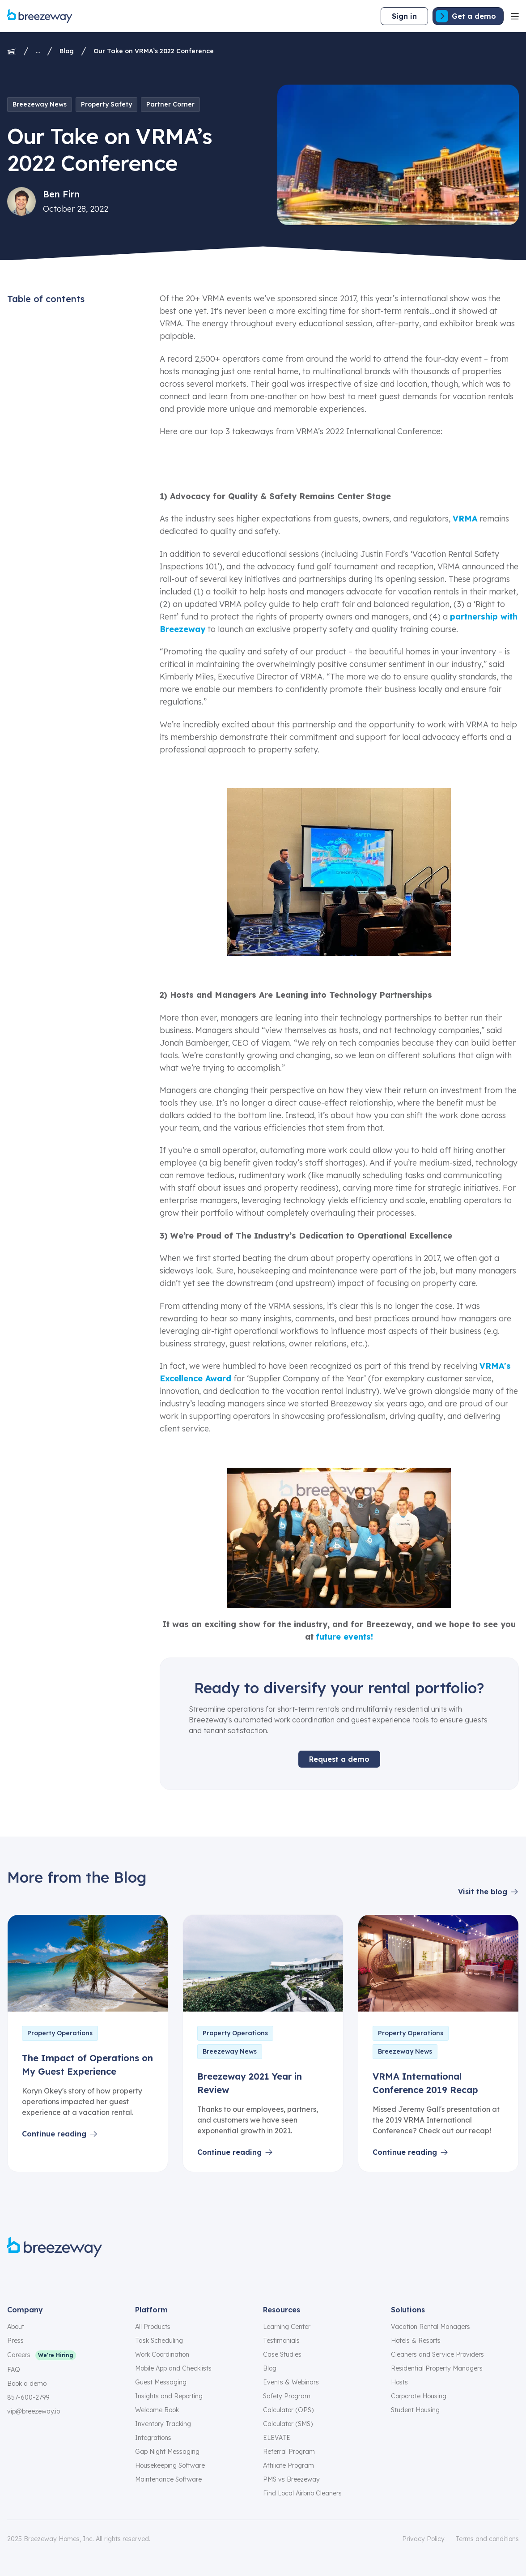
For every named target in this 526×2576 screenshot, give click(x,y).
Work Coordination (162, 2354)
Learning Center (286, 2327)
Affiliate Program (288, 2465)
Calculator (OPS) (288, 2410)
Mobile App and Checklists (173, 2368)
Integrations (153, 2438)
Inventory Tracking (163, 2424)
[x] (55, 2277)
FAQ (13, 2370)
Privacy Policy (423, 2539)
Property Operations (60, 2033)
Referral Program (289, 2452)
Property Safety (106, 104)
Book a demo (27, 2383)
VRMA (465, 518)
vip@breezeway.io (33, 2411)
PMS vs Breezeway (291, 2479)
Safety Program (286, 2396)
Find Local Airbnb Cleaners (302, 2493)
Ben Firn (61, 194)
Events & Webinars (291, 2382)
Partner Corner (170, 104)
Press (15, 2341)
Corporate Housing (418, 2396)
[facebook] (12, 2277)
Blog (66, 51)
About (15, 2327)
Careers (18, 2355)
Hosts (399, 2382)
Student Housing (415, 2410)
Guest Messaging (161, 2382)
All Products (152, 2327)
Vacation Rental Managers (430, 2327)
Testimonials (281, 2341)
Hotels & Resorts (416, 2341)
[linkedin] (77, 2277)
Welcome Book (157, 2410)
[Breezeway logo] (54, 2247)
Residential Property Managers (437, 2368)
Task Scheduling (159, 2341)
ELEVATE (276, 2438)
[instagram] (34, 2277)
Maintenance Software (168, 2479)
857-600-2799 (28, 2397)
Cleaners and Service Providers (437, 2354)
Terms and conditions (487, 2539)
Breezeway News (40, 104)
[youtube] (98, 2277)
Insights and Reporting (169, 2396)
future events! (344, 1637)
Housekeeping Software (170, 2465)
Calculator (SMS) (288, 2424)
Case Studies (282, 2354)
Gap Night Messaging (167, 2452)
